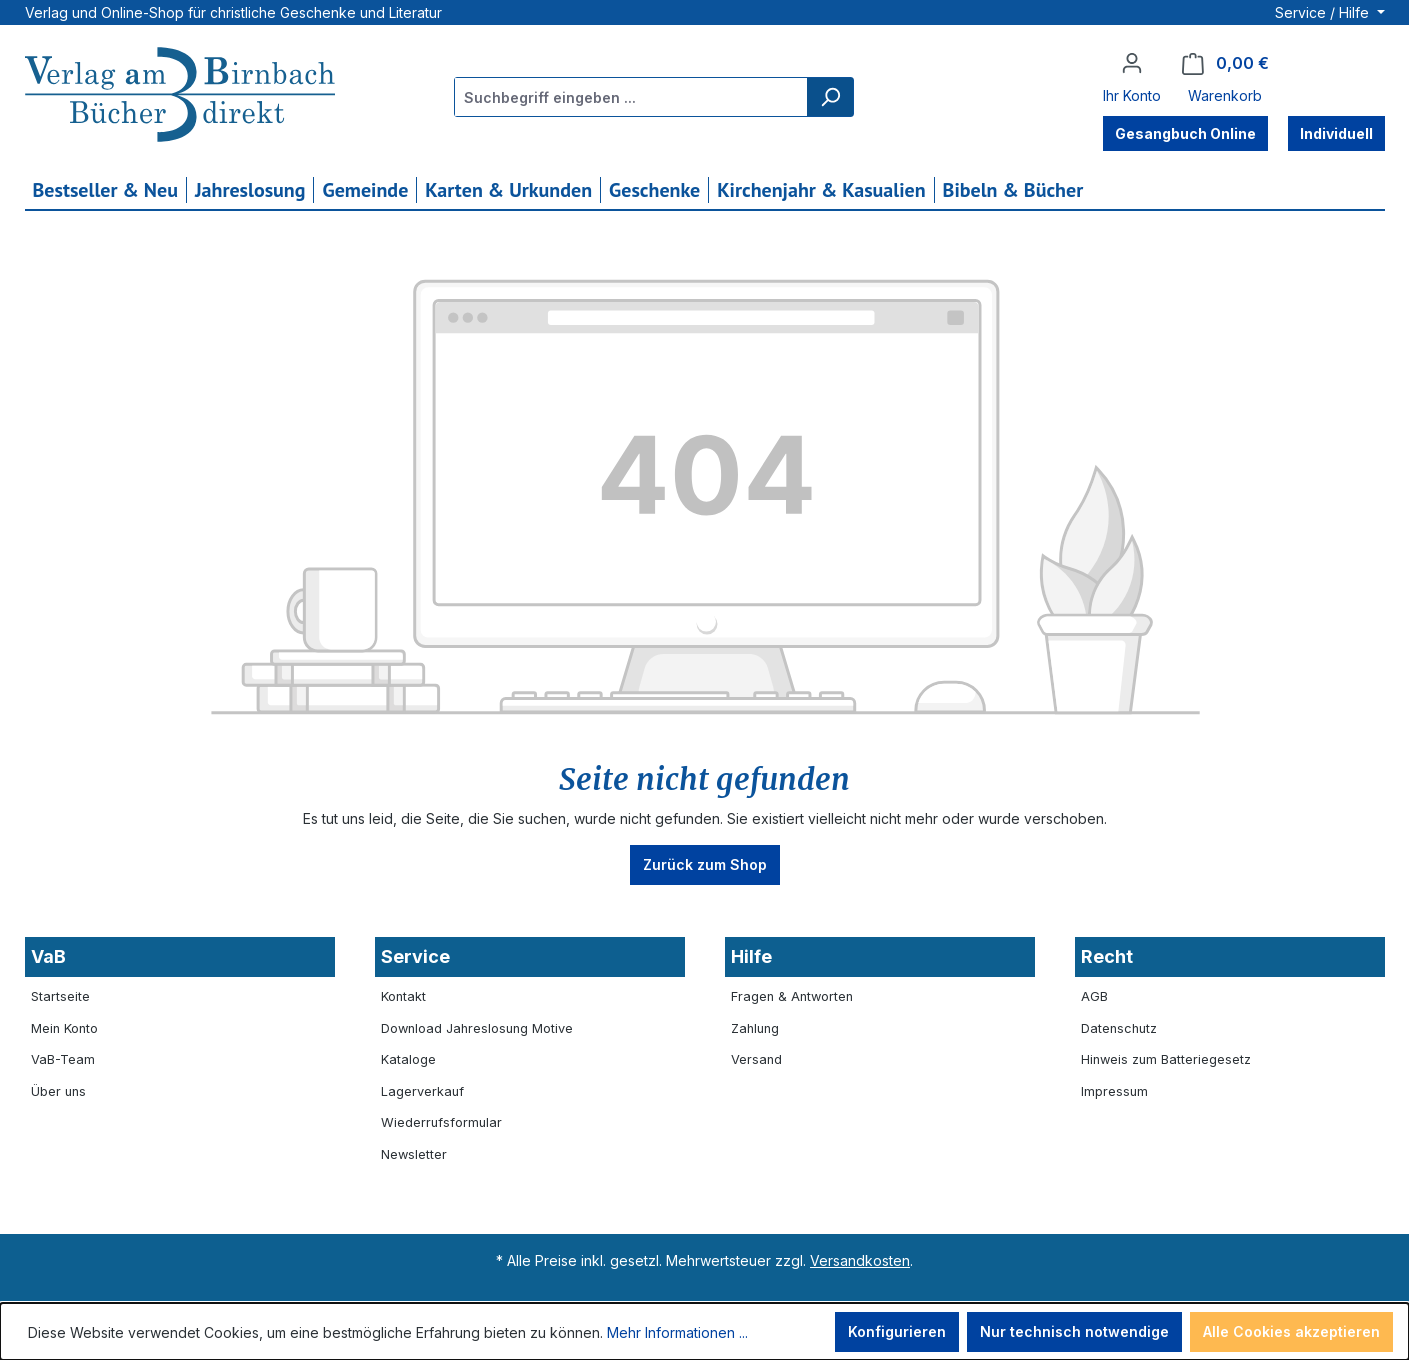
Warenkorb (1225, 95)
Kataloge (408, 1059)
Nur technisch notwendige (1074, 1331)
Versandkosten (860, 1260)
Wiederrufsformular (441, 1122)
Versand (756, 1059)
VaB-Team (63, 1059)
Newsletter (414, 1154)
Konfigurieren (897, 1331)
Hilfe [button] (751, 956)
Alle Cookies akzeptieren (1291, 1331)
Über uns (58, 1091)
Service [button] (415, 956)
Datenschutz (1119, 1028)
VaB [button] (48, 956)
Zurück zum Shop (705, 864)
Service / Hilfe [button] (1324, 12)
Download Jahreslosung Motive (477, 1028)
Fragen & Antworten (792, 996)
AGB (1094, 996)
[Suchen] (830, 97)
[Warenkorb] (1225, 63)
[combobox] (631, 97)
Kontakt (403, 996)
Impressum (1114, 1091)
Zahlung (755, 1028)
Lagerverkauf (422, 1091)
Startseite (60, 996)
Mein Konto (64, 1028)
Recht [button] (1107, 956)
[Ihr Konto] (1132, 63)
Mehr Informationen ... (677, 1332)
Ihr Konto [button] (1132, 95)
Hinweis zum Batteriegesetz (1166, 1059)
